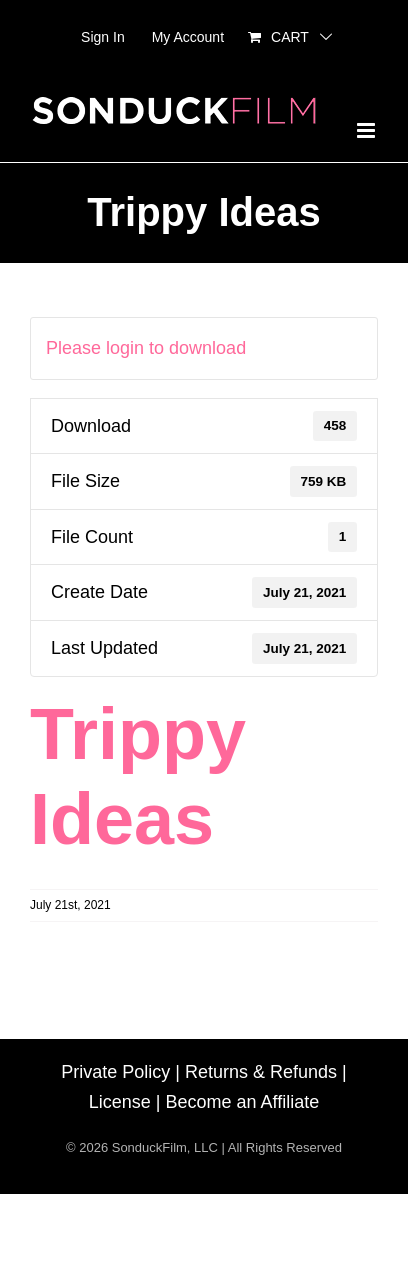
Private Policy (115, 1072)
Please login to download (146, 348)
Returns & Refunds (261, 1072)
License (120, 1102)
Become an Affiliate (242, 1102)
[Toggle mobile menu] (367, 130)
